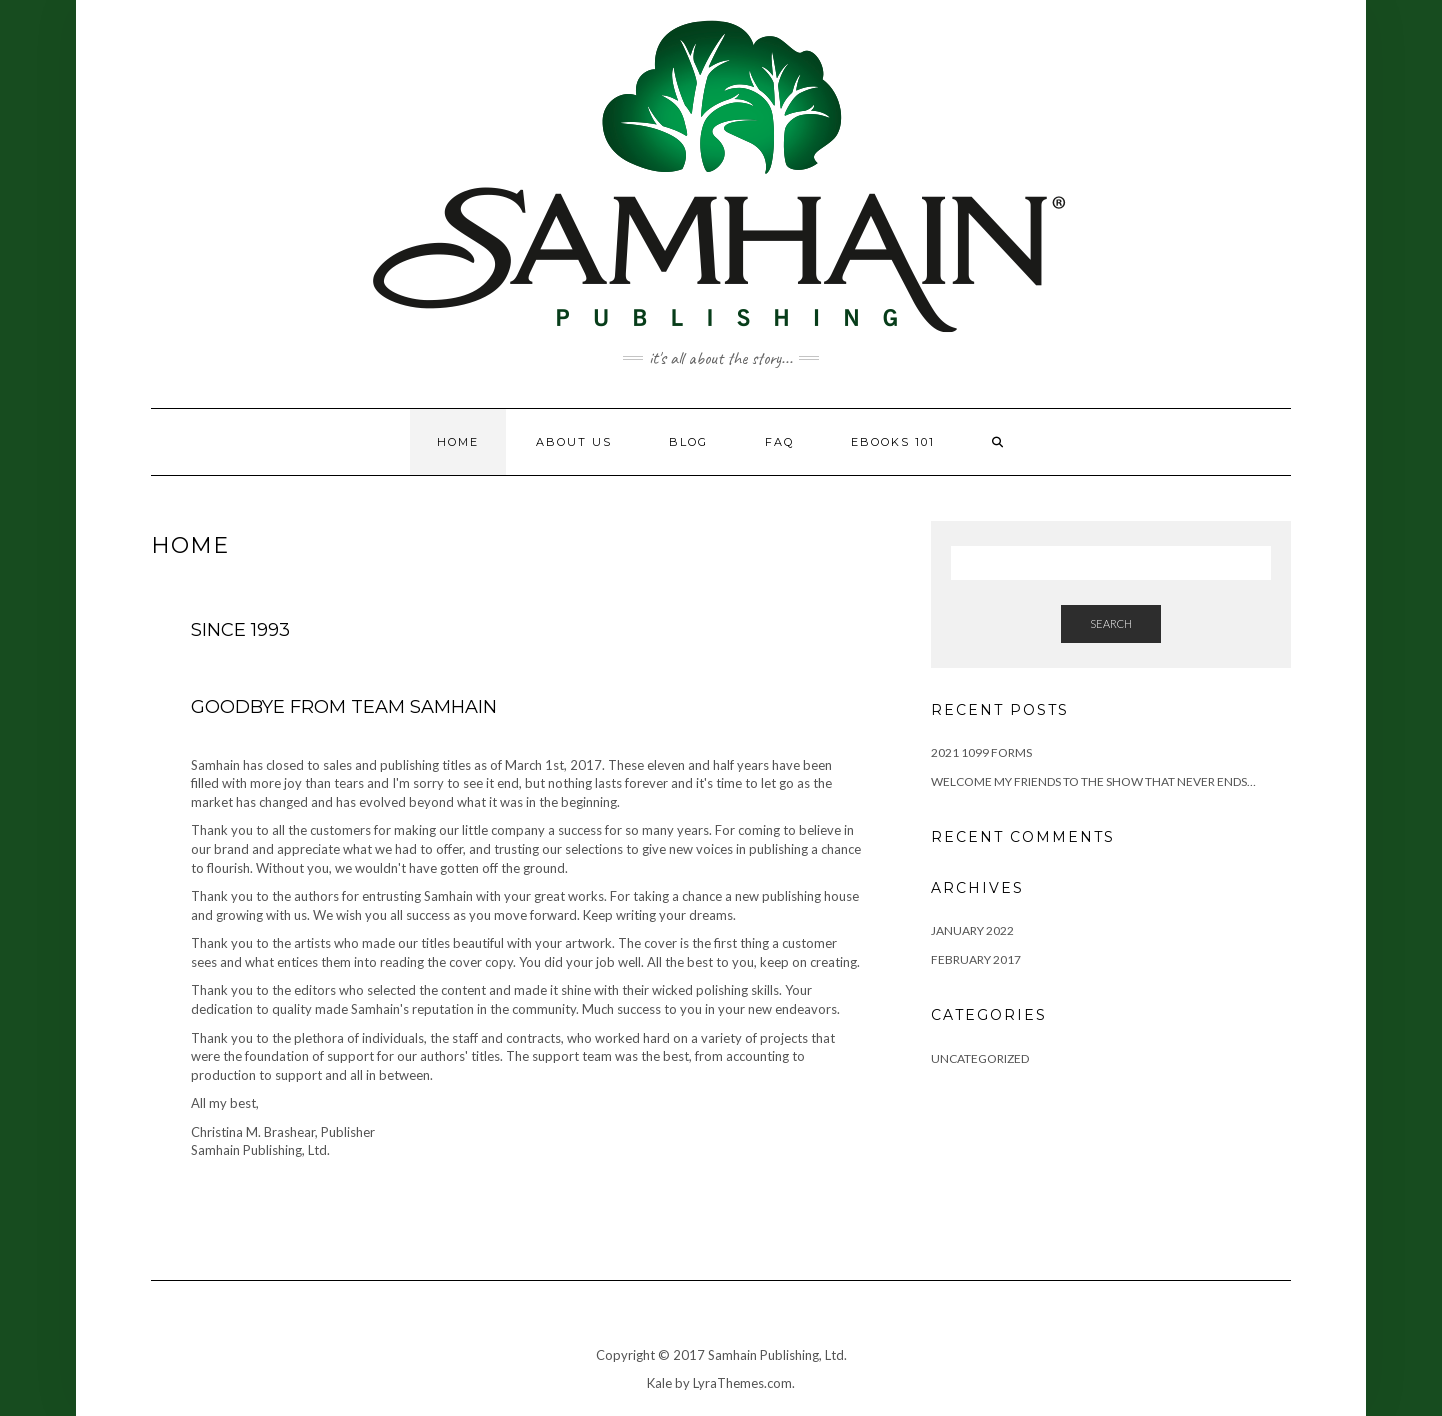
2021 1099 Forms (981, 752)
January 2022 (972, 930)
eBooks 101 (893, 442)
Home (458, 442)
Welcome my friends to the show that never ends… (1093, 781)
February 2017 (976, 959)
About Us (574, 442)
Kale (659, 1383)
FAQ (779, 442)
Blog (688, 442)
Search (1111, 623)
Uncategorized (980, 1058)
